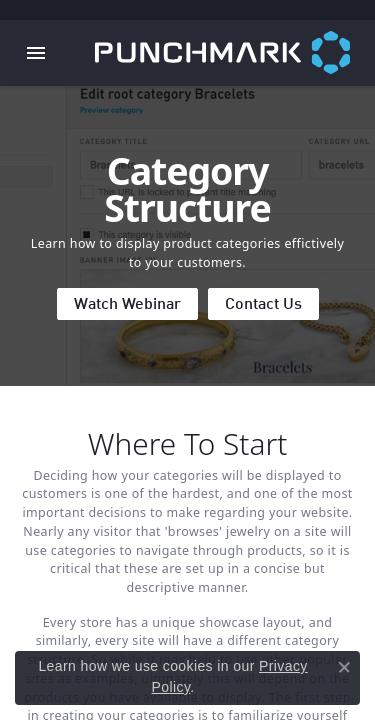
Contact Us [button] (263, 305)
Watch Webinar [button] (127, 305)
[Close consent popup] (344, 667)
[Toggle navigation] (36, 53)
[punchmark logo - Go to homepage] (235, 53)
